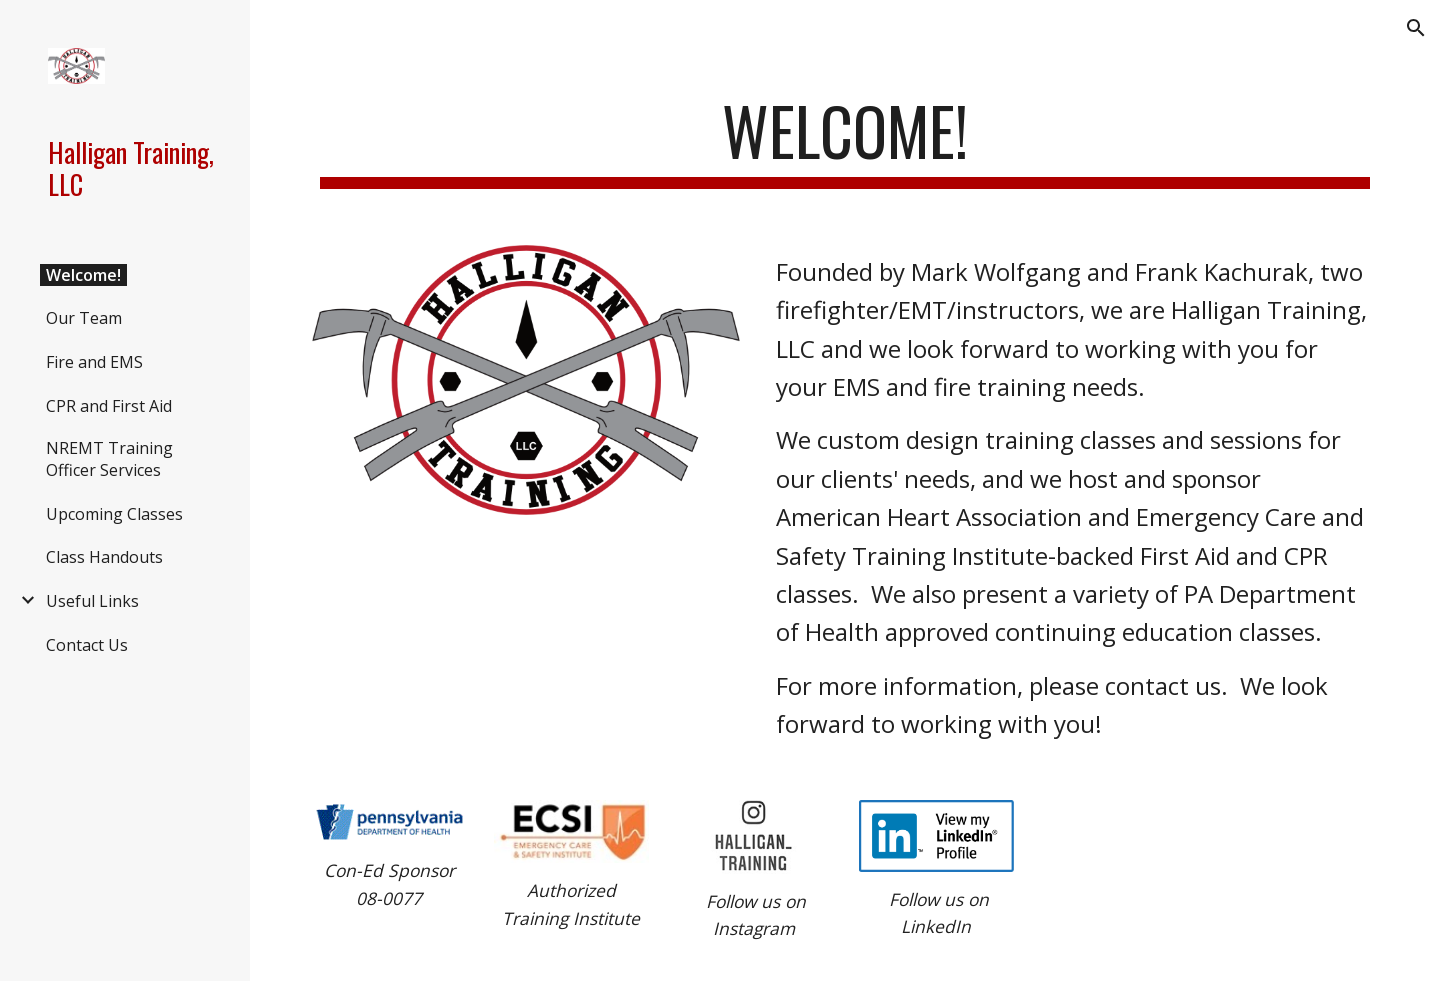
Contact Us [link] (87, 645)
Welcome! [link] (83, 275)
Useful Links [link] (92, 601)
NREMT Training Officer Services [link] (109, 459)
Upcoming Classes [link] (114, 514)
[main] (845, 140)
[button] (1416, 28)
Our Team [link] (84, 318)
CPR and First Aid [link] (109, 406)
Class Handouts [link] (104, 557)
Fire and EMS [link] (94, 362)
